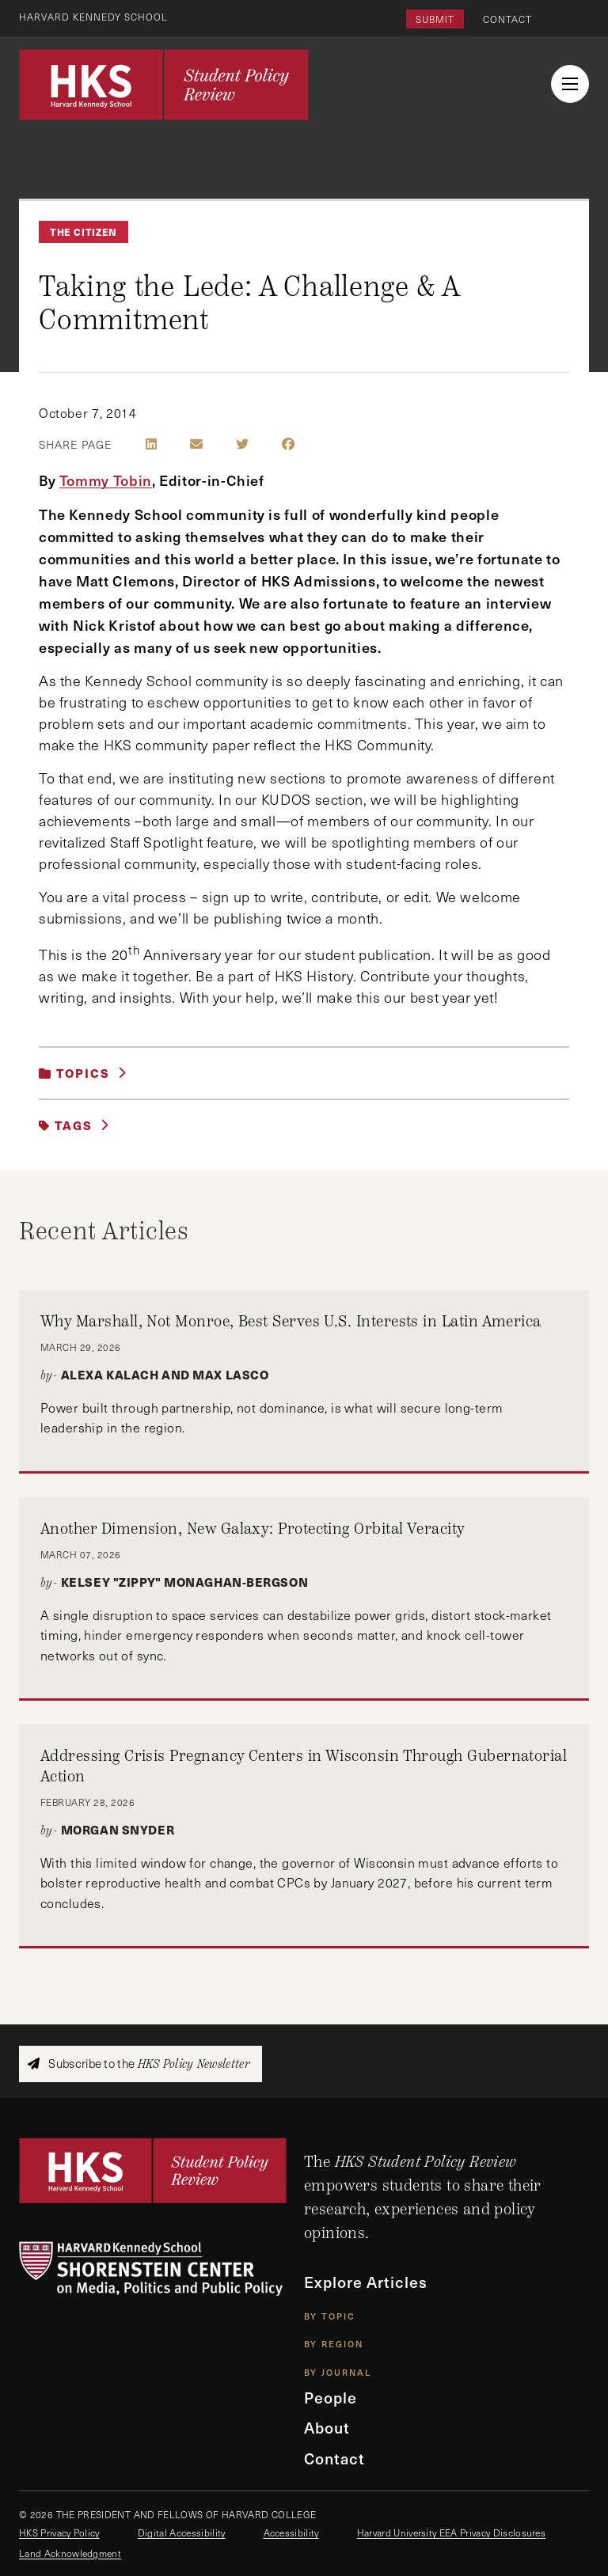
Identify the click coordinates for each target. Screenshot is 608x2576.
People (330, 2397)
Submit (435, 19)
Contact (507, 19)
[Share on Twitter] (242, 443)
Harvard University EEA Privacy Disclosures (451, 2532)
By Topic (329, 2316)
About (327, 2427)
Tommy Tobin (105, 480)
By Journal (337, 2372)
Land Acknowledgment (70, 2553)
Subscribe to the (138, 2063)
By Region (333, 2343)
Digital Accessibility (182, 2532)
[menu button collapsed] (570, 84)
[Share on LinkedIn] (151, 443)
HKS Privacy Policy (59, 2532)
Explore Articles (366, 2282)
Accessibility (291, 2532)
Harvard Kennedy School (93, 16)
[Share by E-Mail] (196, 443)
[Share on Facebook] (288, 443)
